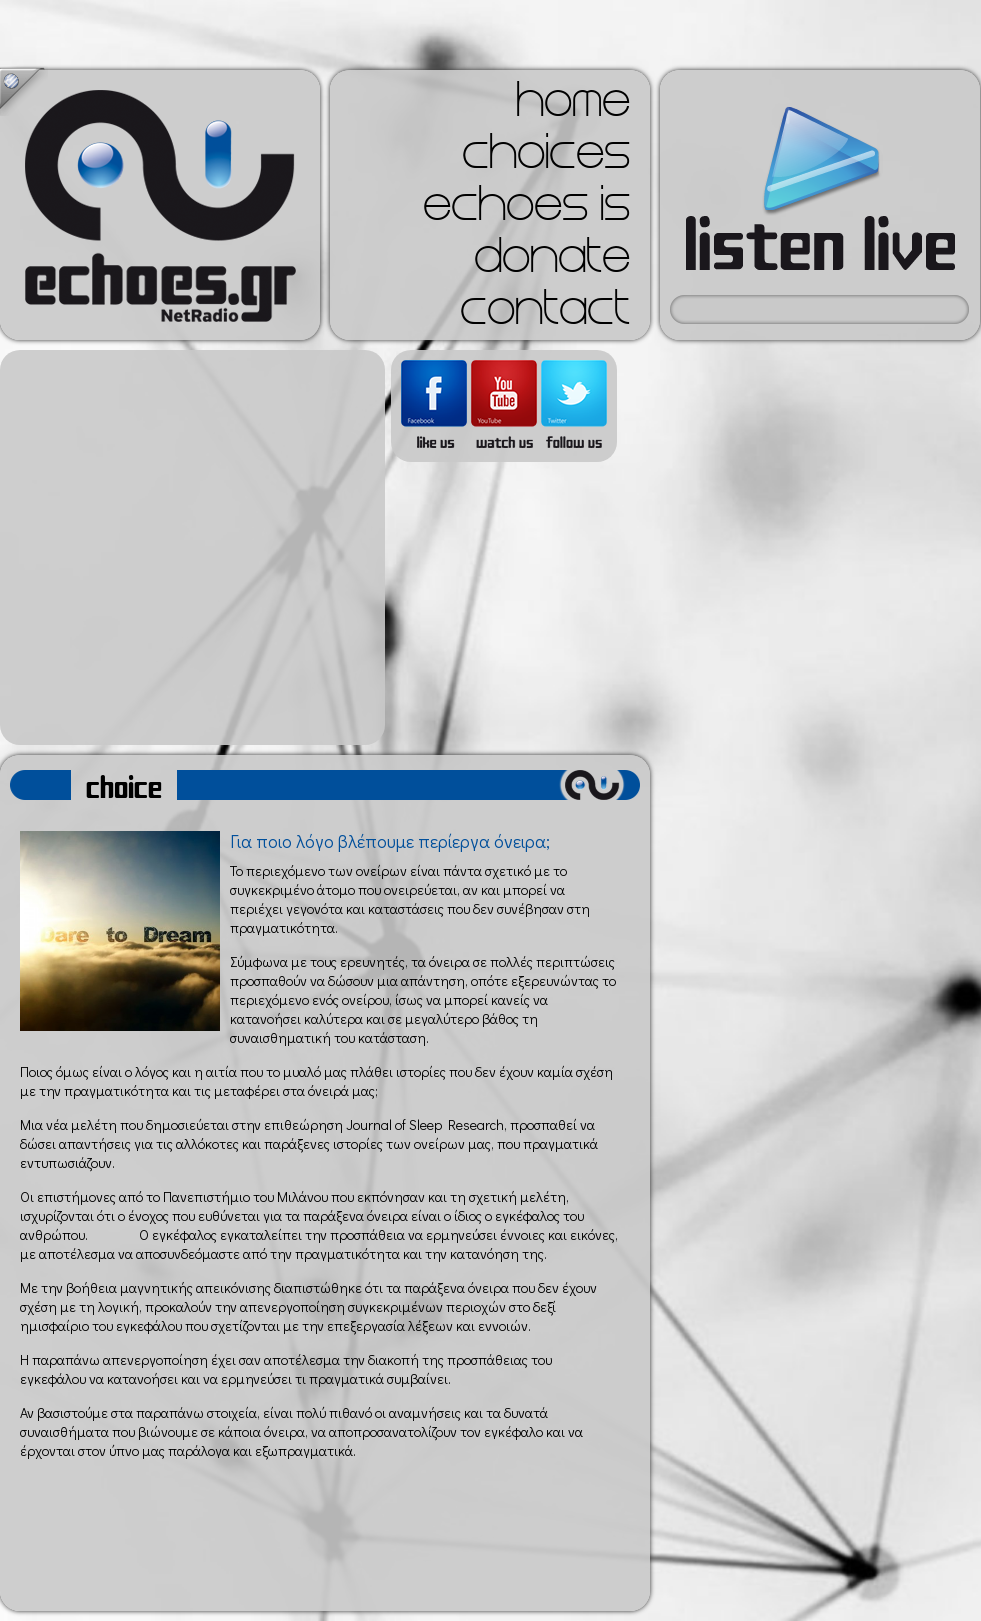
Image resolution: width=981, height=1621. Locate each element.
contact (545, 314)
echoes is (526, 210)
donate (552, 262)
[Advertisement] (187, 547)
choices (546, 158)
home (573, 106)
